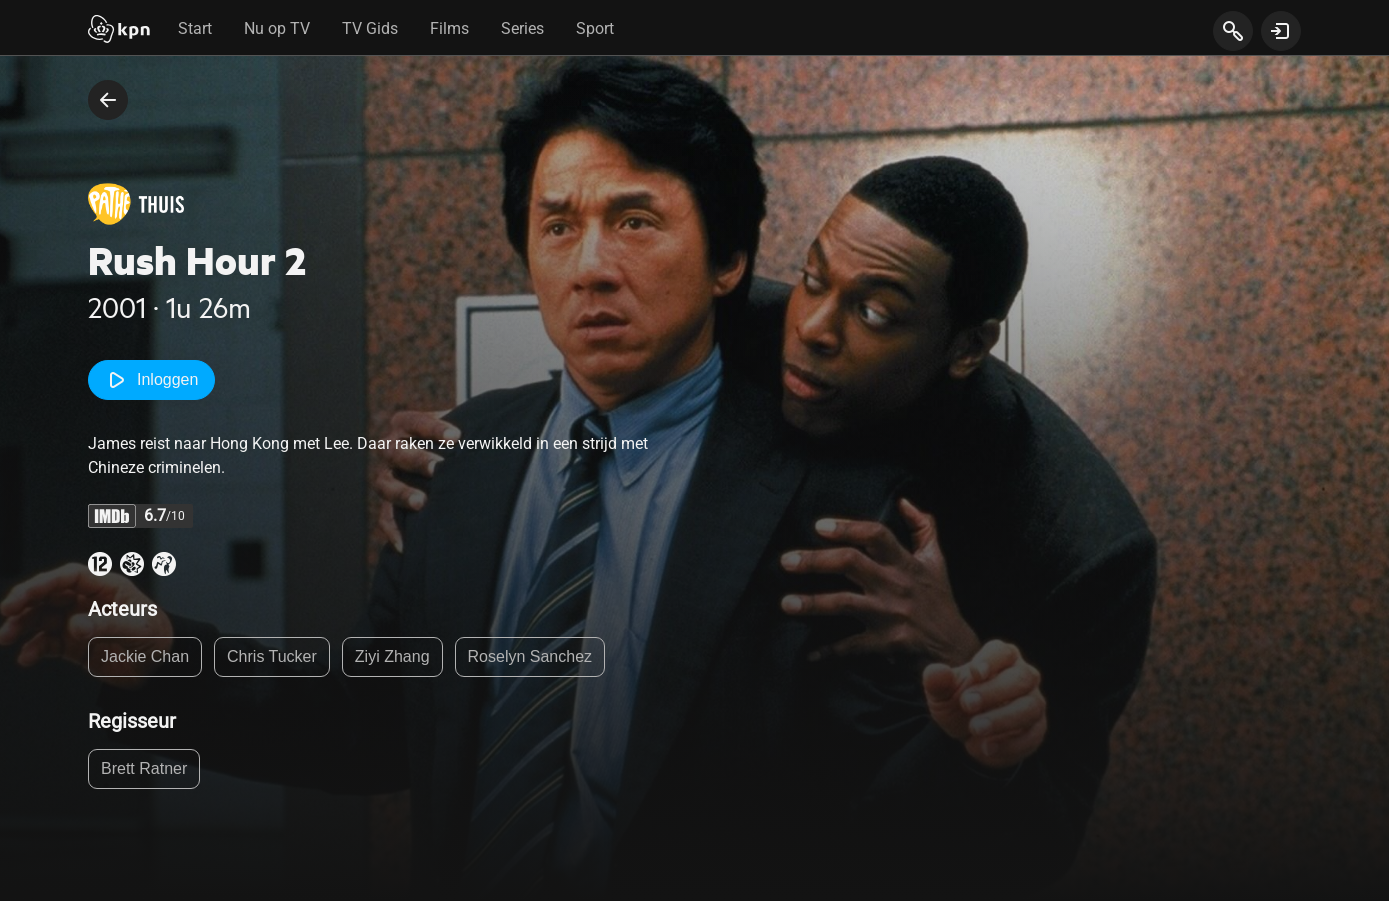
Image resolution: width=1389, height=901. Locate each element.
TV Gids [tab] (370, 28)
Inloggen (151, 380)
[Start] (119, 31)
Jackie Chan (145, 656)
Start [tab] (195, 28)
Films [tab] (449, 28)
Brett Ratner (144, 768)
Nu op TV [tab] (277, 28)
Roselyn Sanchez (530, 656)
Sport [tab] (595, 28)
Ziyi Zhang (392, 656)
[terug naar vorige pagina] (108, 100)
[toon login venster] (1281, 31)
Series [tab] (522, 28)
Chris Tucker (272, 656)
